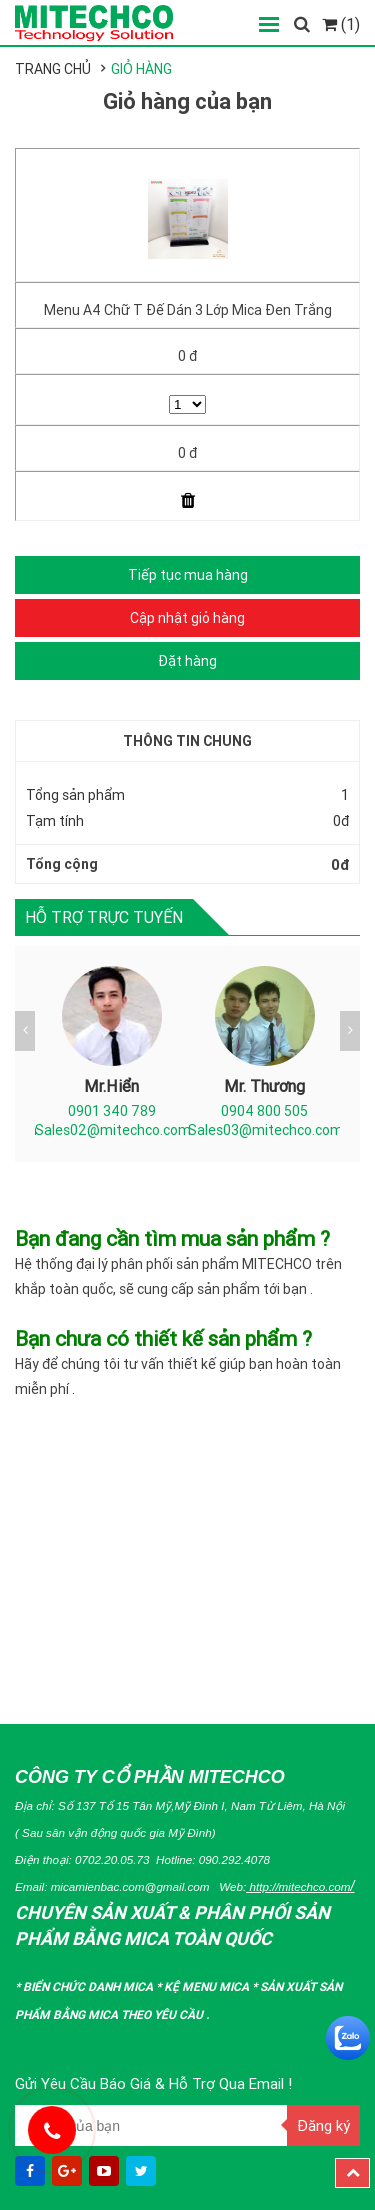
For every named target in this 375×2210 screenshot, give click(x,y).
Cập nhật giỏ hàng (187, 618)
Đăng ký (323, 2125)
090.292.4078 (234, 1859)
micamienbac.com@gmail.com (130, 1886)
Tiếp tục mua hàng (188, 575)
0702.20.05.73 (112, 1859)
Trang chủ (53, 69)
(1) (341, 24)
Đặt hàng (187, 661)
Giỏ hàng (141, 69)
